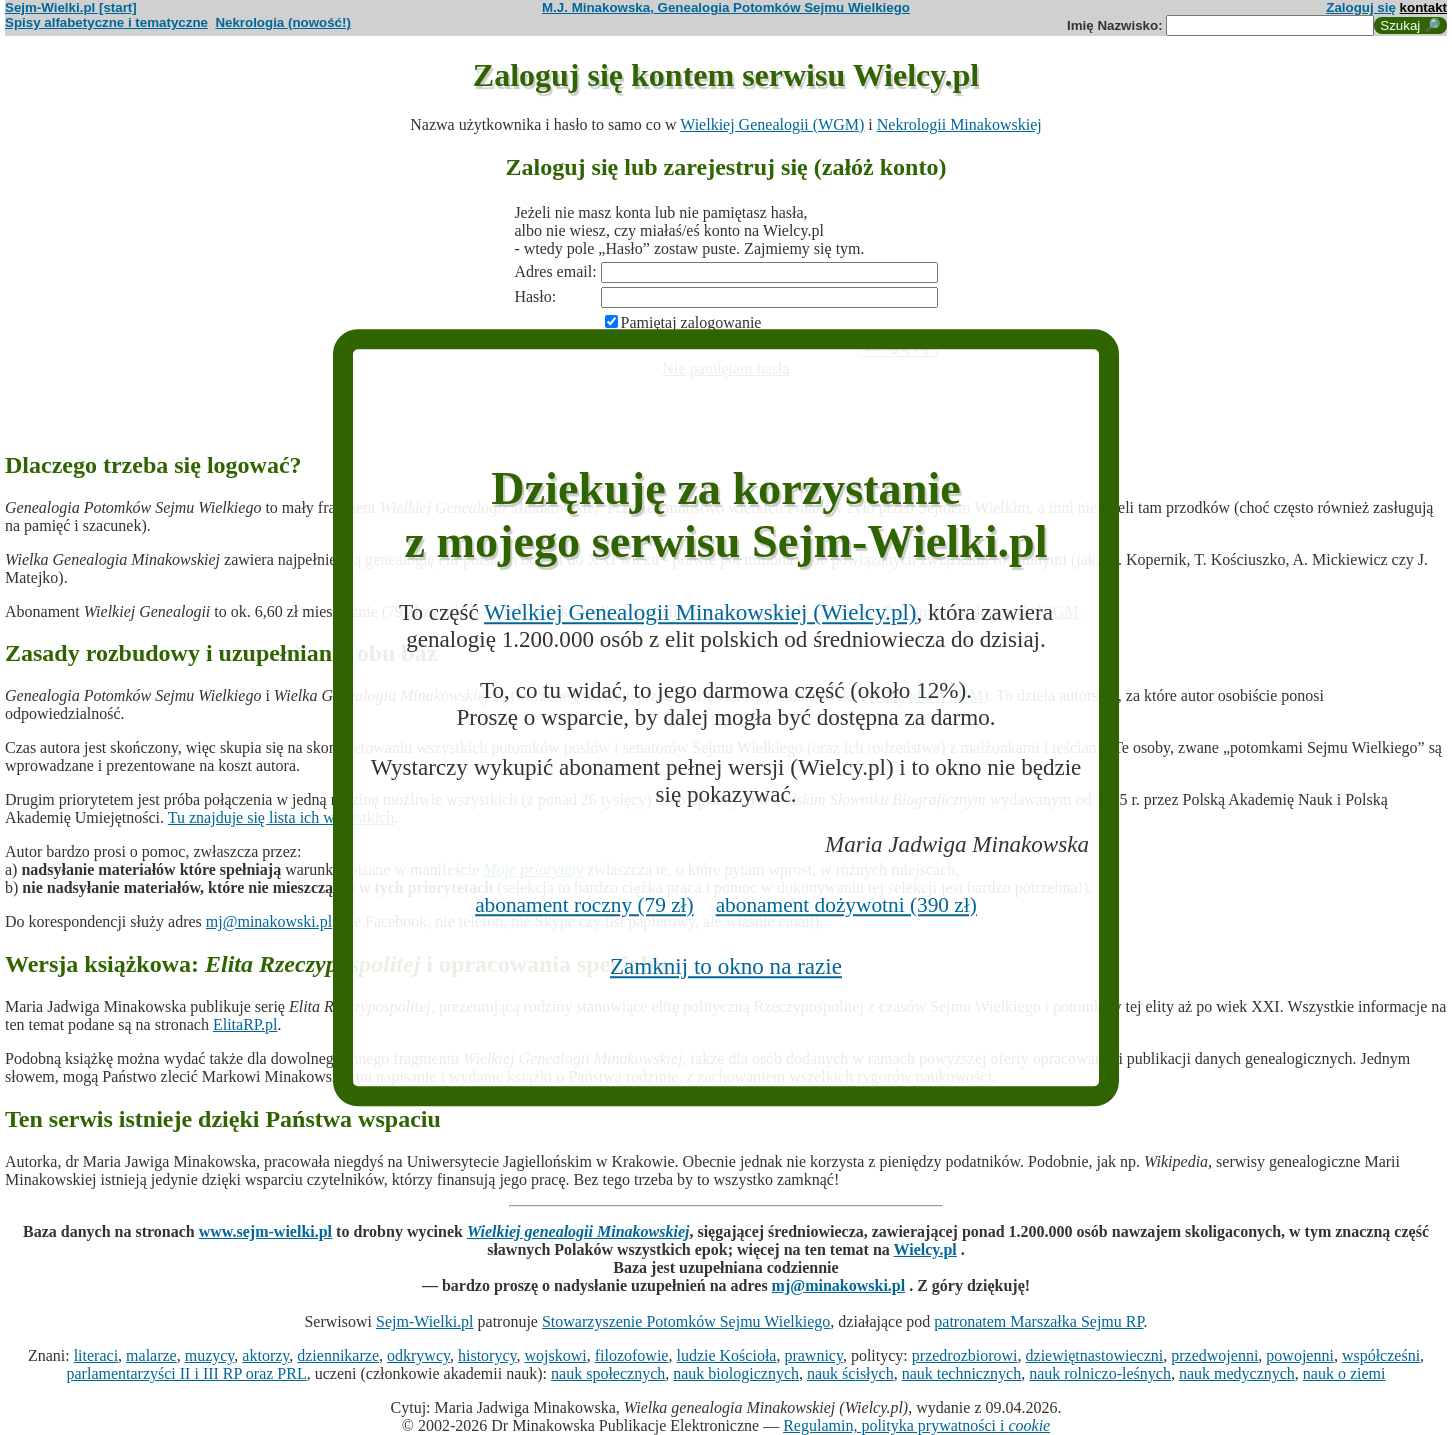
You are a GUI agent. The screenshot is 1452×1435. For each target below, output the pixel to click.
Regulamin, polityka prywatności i (916, 1425)
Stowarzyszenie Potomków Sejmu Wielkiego (686, 1321)
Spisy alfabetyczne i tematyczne (106, 22)
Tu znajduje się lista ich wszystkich (281, 817)
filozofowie (632, 1355)
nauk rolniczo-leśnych (1100, 1373)
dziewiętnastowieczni (1095, 1355)
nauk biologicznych (736, 1373)
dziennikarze (338, 1355)
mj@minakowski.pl (269, 921)
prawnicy (813, 1355)
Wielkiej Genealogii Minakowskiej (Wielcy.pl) (700, 613)
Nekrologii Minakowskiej (959, 124)
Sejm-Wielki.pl (425, 1321)
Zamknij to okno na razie (726, 966)
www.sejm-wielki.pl (265, 1231)
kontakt (1423, 7)
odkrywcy (418, 1355)
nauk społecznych (608, 1373)
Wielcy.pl (925, 1249)
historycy (487, 1355)
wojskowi (555, 1355)
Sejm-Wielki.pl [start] (71, 7)
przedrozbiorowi (965, 1355)
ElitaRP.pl (245, 1024)
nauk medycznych (1237, 1373)
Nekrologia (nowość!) (283, 22)
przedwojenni (1214, 1355)
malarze (151, 1355)
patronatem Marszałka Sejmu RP (1038, 1321)
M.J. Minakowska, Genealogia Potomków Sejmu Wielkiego (726, 7)
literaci (96, 1355)
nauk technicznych (962, 1373)
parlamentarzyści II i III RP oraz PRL (187, 1373)
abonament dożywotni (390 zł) (846, 905)
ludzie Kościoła (726, 1355)
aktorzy (265, 1355)
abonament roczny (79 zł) (584, 905)
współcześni (1381, 1355)
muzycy (210, 1355)
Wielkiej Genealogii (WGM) (772, 124)
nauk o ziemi (1344, 1373)
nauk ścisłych (850, 1373)
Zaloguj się (1361, 7)
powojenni (1300, 1355)
